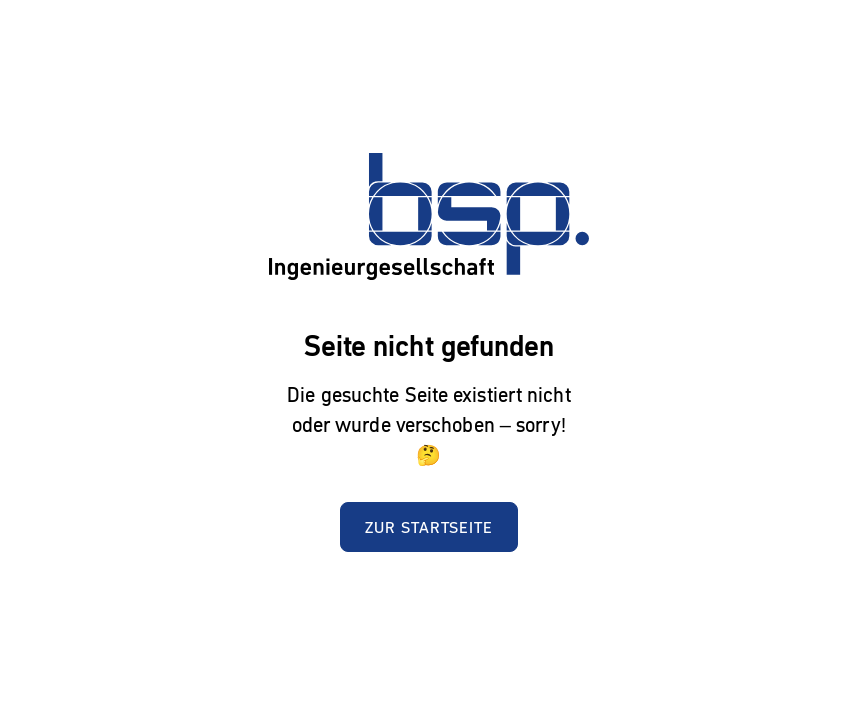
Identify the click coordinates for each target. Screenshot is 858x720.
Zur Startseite (429, 527)
